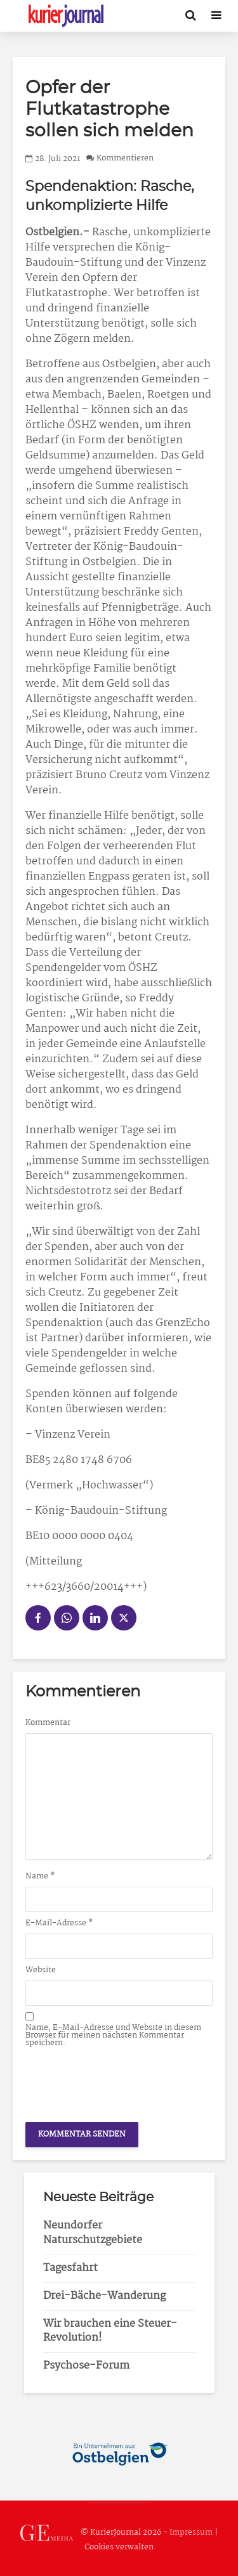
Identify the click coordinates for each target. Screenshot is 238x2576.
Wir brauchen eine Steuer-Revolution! (110, 2331)
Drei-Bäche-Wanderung (104, 2296)
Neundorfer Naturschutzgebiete (92, 2233)
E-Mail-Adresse (59, 1923)
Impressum (191, 2532)
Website (40, 1970)
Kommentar (47, 1723)
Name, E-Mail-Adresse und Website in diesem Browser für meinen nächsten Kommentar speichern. (113, 2035)
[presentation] (121, 2081)
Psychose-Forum (86, 2365)
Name (40, 1876)
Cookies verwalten (119, 2547)
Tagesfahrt (70, 2268)
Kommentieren (125, 159)
